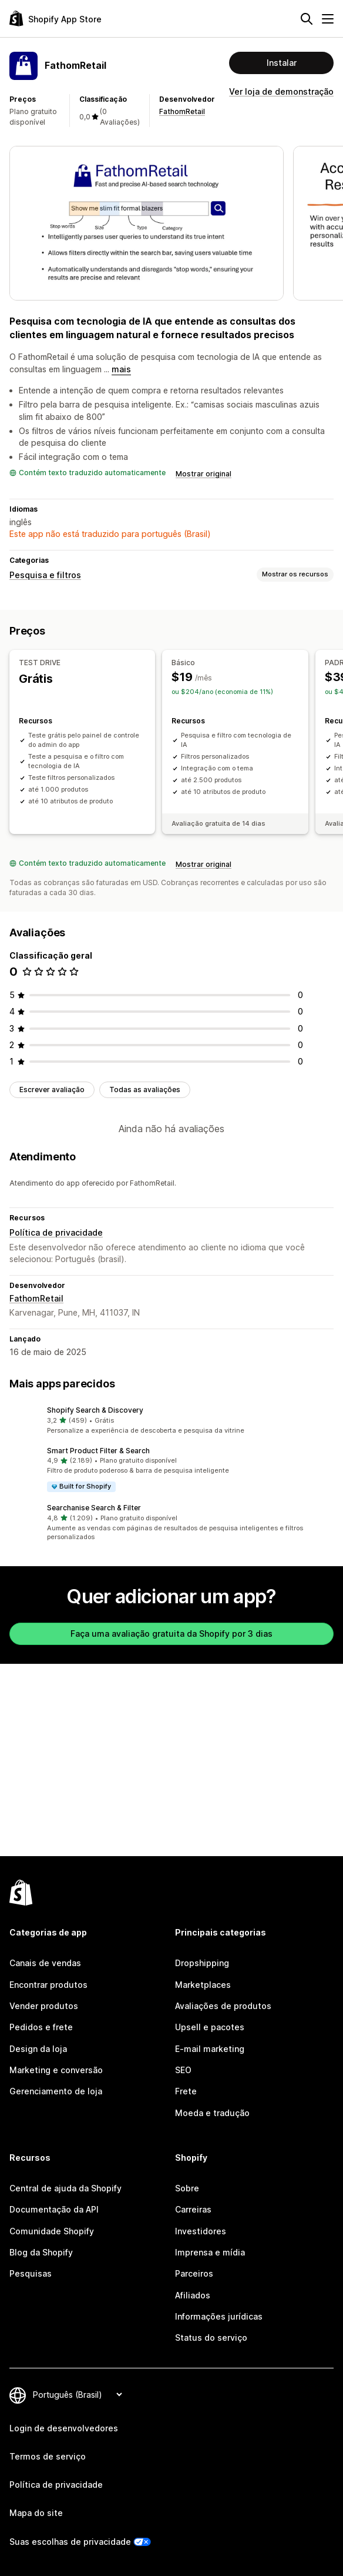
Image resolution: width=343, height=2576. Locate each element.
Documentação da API (54, 2209)
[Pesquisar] (306, 19)
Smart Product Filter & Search (98, 1450)
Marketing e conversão (56, 2070)
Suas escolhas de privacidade (70, 2542)
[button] (171, 1420)
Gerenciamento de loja (55, 2091)
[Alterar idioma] (77, 2394)
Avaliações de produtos (223, 2006)
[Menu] (328, 19)
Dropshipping (202, 1963)
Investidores (200, 2231)
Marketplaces (203, 1985)
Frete (186, 2091)
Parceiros (194, 2273)
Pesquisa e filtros (45, 575)
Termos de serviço (47, 2456)
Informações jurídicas (219, 2316)
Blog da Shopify (41, 2252)
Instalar (282, 63)
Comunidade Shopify (51, 2231)
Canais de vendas (45, 1963)
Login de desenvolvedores (63, 2428)
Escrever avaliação (52, 1089)
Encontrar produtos (48, 1985)
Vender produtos (43, 2006)
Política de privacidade (56, 1232)
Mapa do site (36, 2513)
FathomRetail (182, 111)
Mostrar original (203, 473)
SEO (183, 2070)
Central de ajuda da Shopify (65, 2188)
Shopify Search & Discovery (95, 1410)
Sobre (187, 2188)
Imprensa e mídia (210, 2252)
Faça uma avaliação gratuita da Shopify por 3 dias (171, 1634)
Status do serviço (211, 2338)
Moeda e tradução (212, 2113)
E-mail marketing (209, 2049)
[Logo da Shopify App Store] (55, 18)
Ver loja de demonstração (281, 91)
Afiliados (192, 2295)
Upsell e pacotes (209, 2027)
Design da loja (38, 2049)
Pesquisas (30, 2273)
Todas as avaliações (144, 1089)
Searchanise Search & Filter (94, 1507)
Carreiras (193, 2209)
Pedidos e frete (41, 2027)
